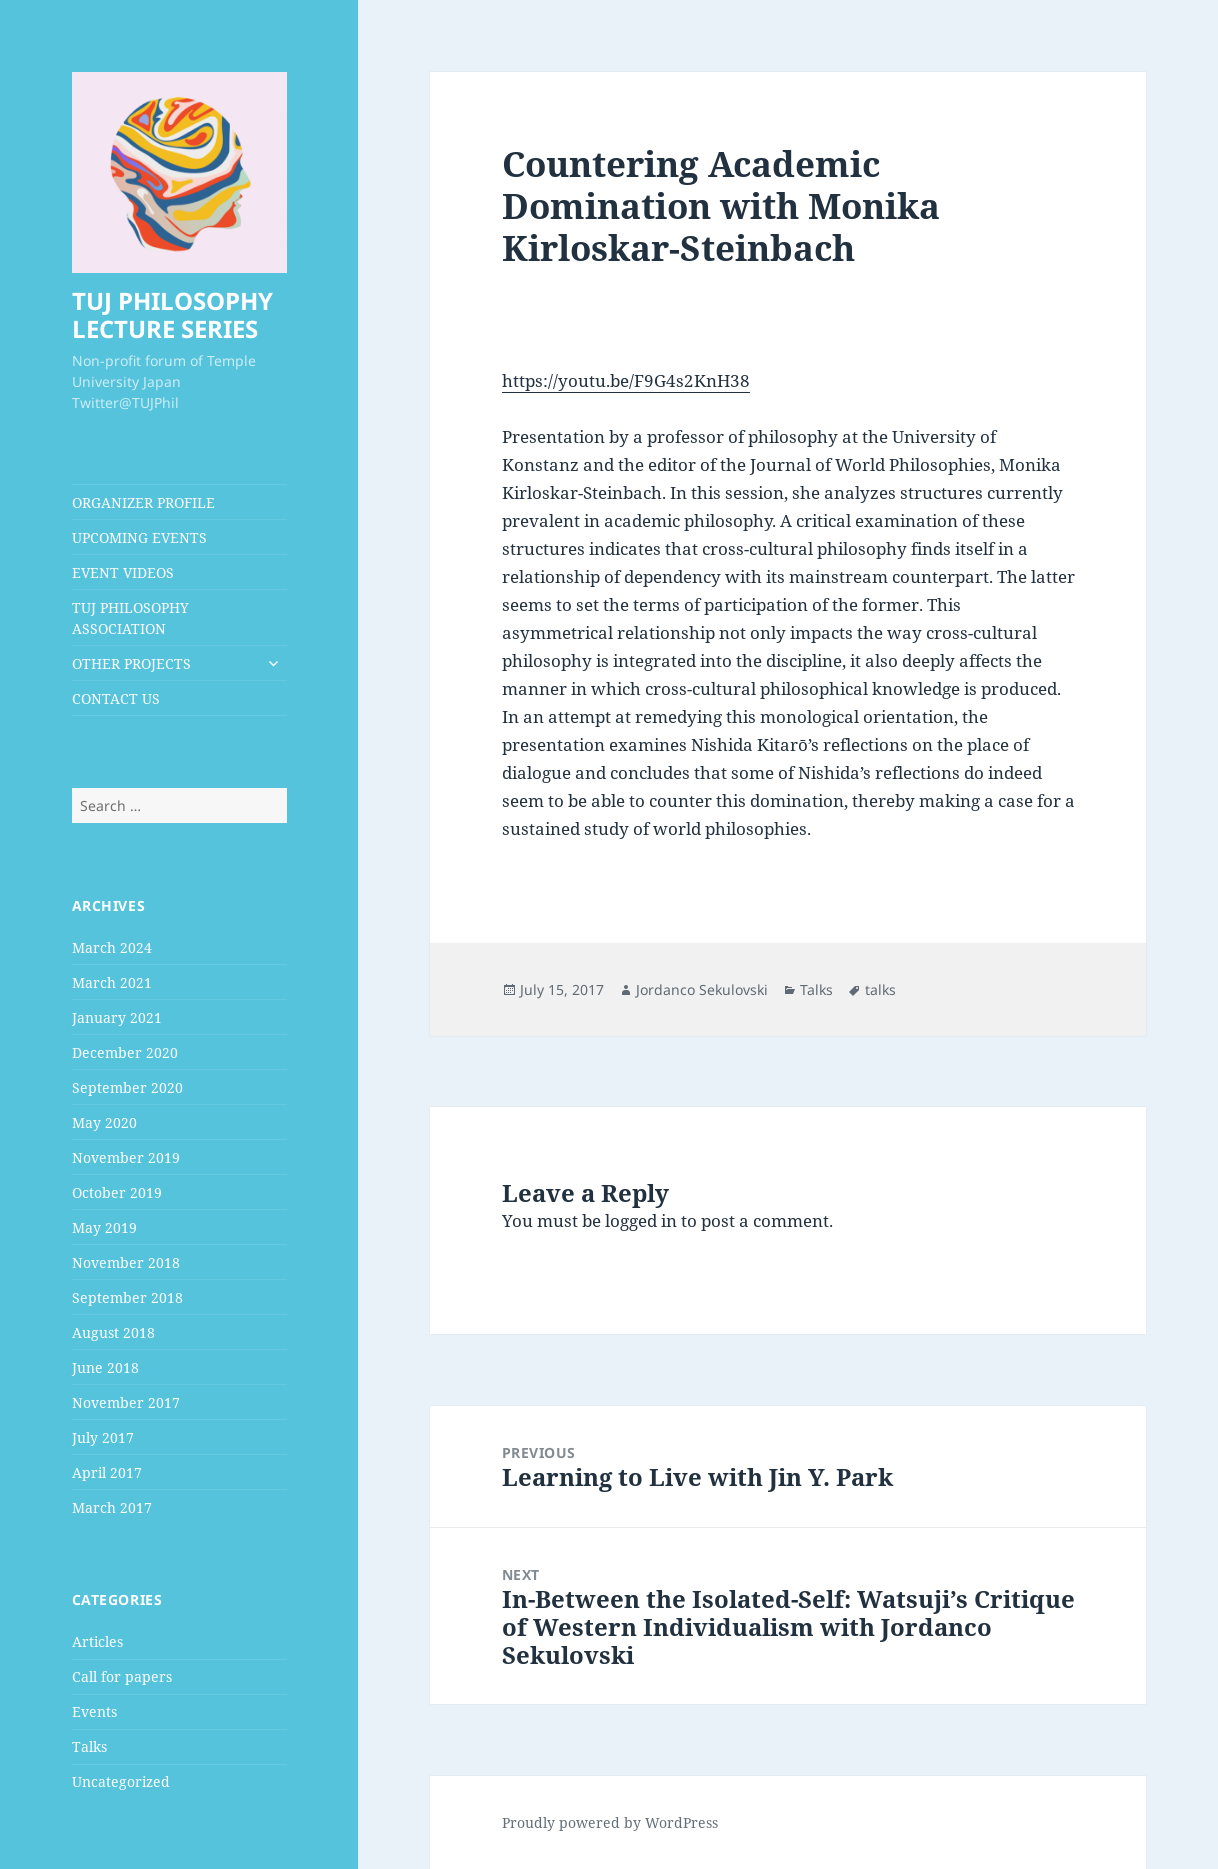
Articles (97, 1641)
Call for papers (122, 1676)
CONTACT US (116, 698)
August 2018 (113, 1332)
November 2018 (126, 1262)
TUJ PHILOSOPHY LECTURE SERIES (172, 314)
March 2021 (112, 982)
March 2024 (112, 947)
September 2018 (127, 1297)
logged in (641, 1220)
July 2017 (103, 1437)
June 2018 (105, 1367)
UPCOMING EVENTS (139, 537)
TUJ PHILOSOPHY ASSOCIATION (130, 618)
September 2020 (127, 1087)
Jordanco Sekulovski (702, 989)
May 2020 (104, 1122)
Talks (89, 1746)
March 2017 (112, 1507)
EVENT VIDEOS (123, 572)
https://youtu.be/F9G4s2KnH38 (626, 380)
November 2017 (126, 1402)
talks (880, 989)
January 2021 (117, 1017)
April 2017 (107, 1472)
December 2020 (125, 1052)
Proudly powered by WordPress (610, 1822)
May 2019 (104, 1227)
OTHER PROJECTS (131, 663)
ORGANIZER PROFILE (143, 502)
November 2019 (126, 1157)
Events (94, 1711)
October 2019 (117, 1192)
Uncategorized (121, 1781)
